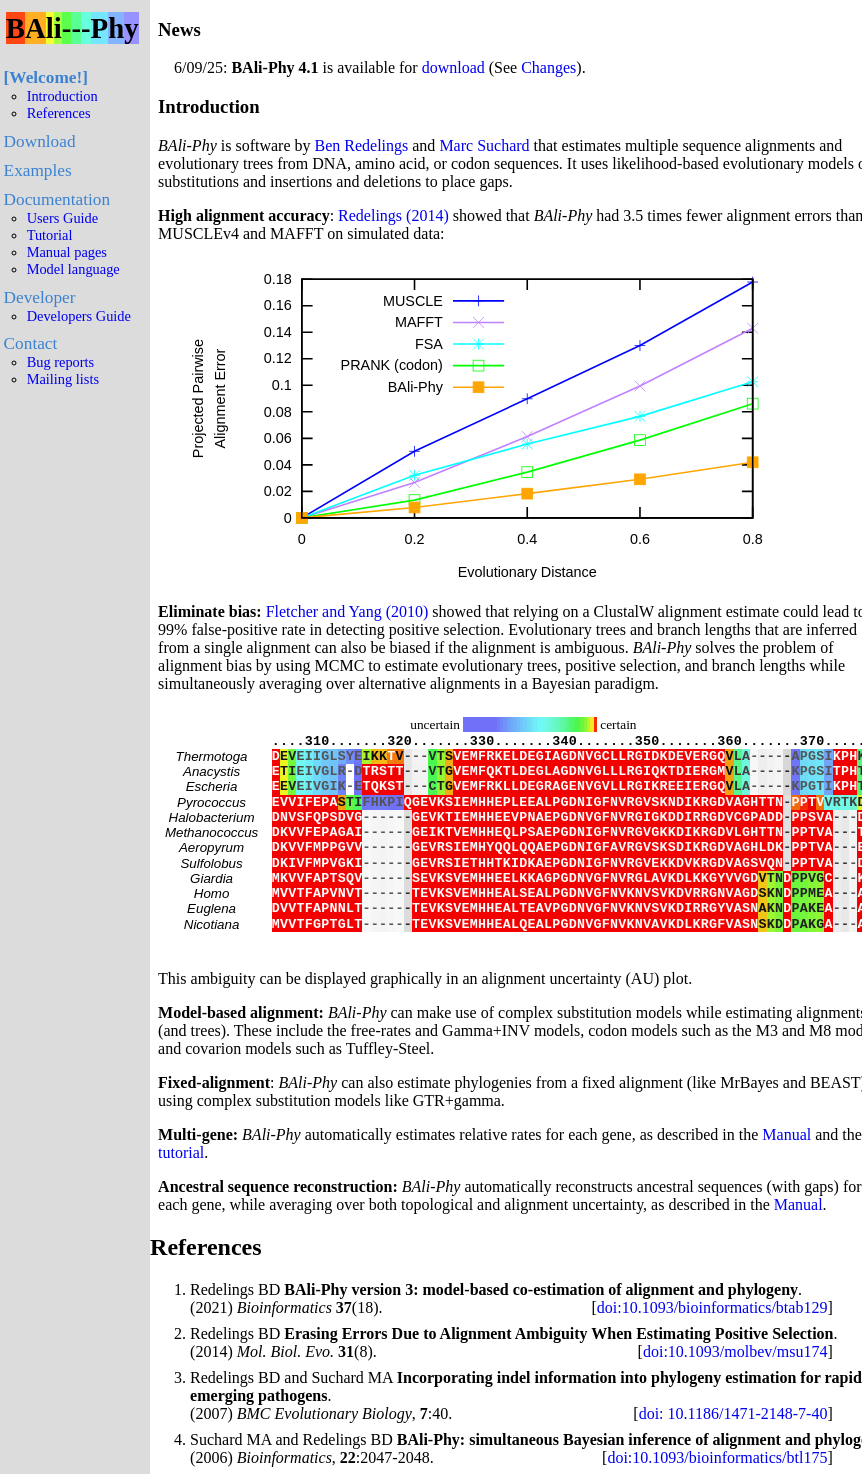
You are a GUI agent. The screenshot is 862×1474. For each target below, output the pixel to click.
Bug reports (61, 362)
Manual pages (67, 252)
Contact (31, 343)
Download (40, 141)
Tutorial (50, 235)
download (453, 67)
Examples (38, 170)
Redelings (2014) (393, 215)
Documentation (57, 199)
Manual (786, 1176)
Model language (73, 269)
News (179, 29)
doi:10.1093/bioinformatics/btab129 (712, 1349)
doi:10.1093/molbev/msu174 (735, 1393)
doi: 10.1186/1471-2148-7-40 (733, 1455)
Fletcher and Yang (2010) (347, 611)
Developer (40, 297)
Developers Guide (79, 316)
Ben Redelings (362, 145)
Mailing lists (63, 379)
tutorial (181, 1194)
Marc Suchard (484, 145)
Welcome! (45, 77)
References (59, 113)
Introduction (62, 96)
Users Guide (63, 218)
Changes (548, 67)
